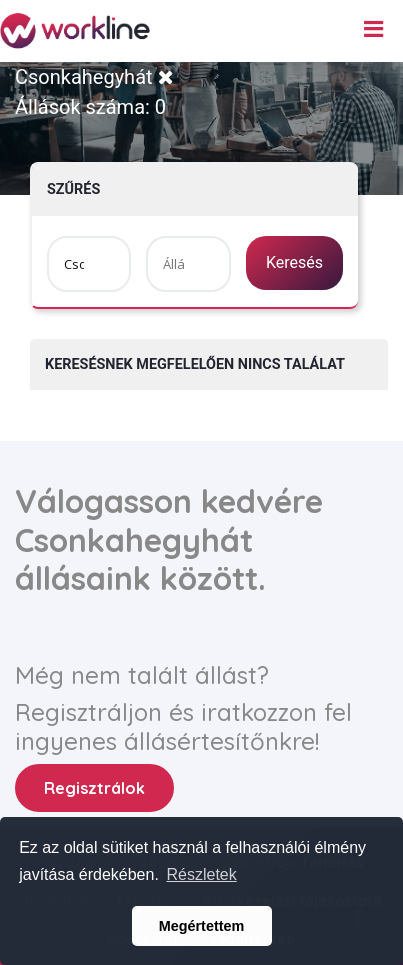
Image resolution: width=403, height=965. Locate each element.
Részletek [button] (201, 874)
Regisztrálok (94, 788)
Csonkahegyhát (94, 77)
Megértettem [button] (202, 926)
